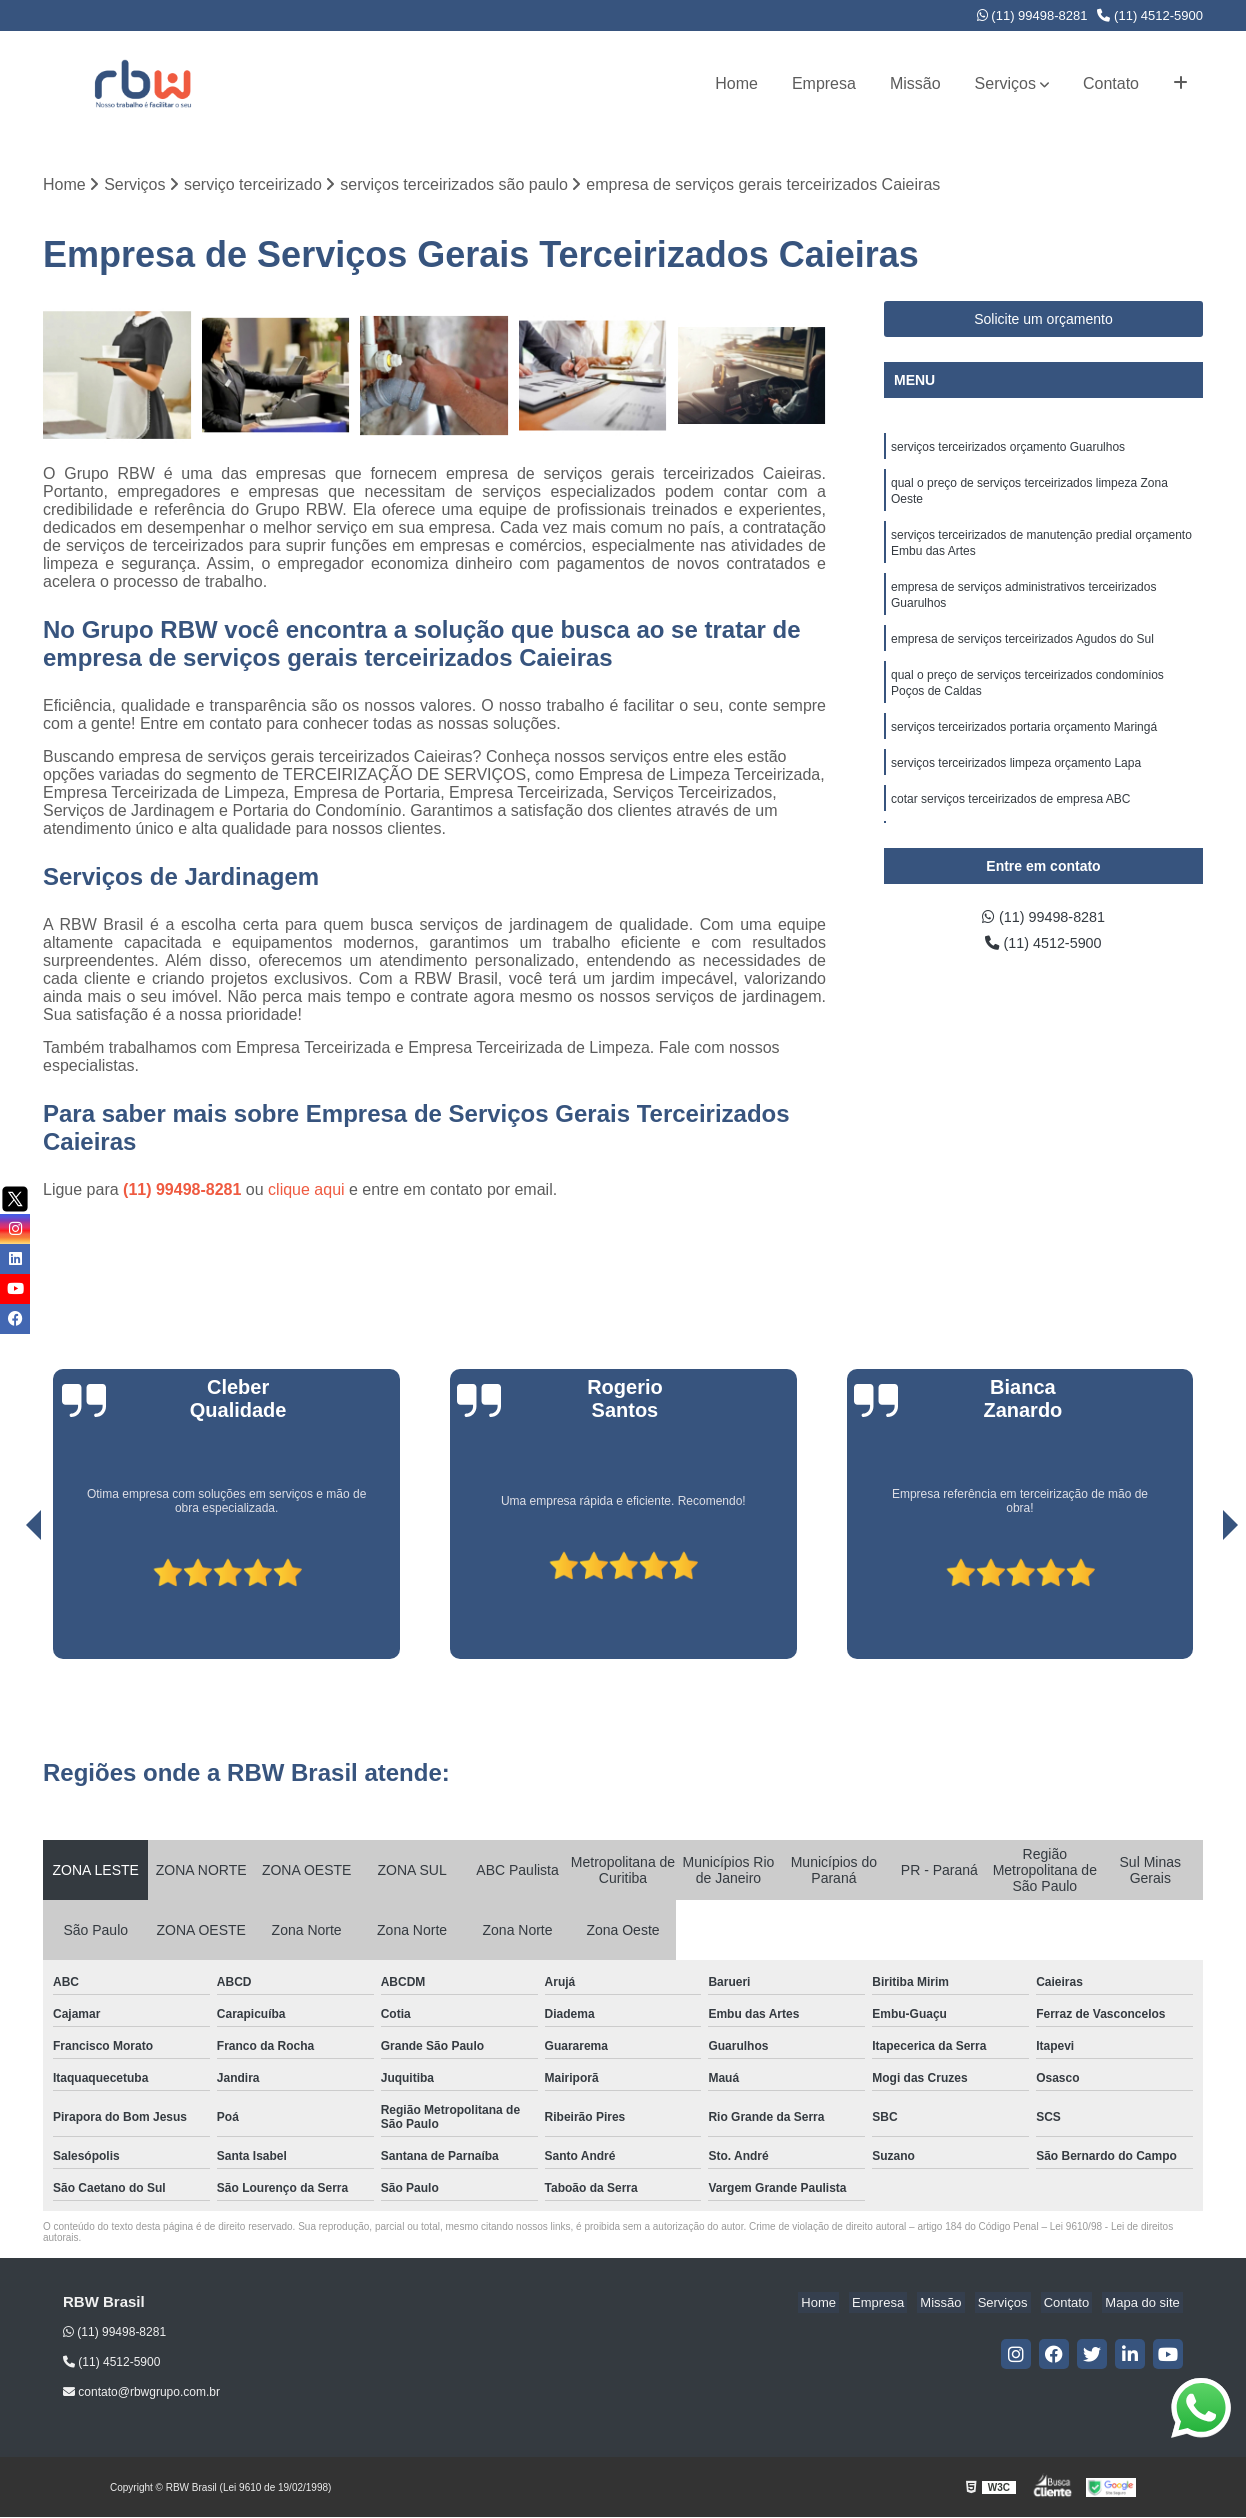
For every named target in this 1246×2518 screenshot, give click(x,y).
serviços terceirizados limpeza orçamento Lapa (1016, 788)
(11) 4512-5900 (1150, 15)
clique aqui (306, 1191)
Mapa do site (1145, 2304)
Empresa (824, 83)
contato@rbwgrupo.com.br (141, 2394)
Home (736, 83)
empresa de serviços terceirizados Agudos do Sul (1022, 656)
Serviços (1005, 83)
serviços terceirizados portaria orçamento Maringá (1024, 750)
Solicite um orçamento (1043, 321)
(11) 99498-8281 (1032, 15)
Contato (1111, 83)
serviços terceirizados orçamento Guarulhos (1008, 450)
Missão (915, 83)
